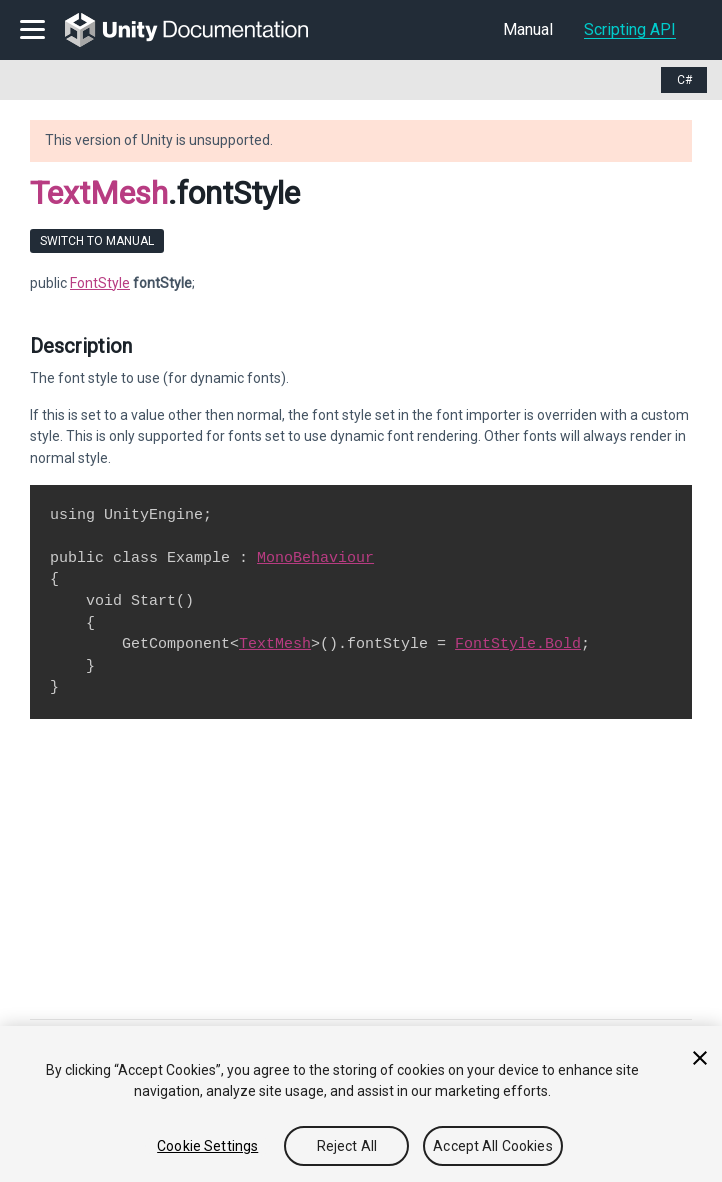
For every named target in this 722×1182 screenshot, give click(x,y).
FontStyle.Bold (518, 644)
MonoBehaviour (315, 558)
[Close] (700, 1058)
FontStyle (100, 283)
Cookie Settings (207, 1146)
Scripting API (630, 29)
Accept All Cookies (493, 1146)
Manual (528, 29)
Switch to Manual (97, 241)
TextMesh (99, 193)
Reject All (347, 1146)
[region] (361, 1104)
